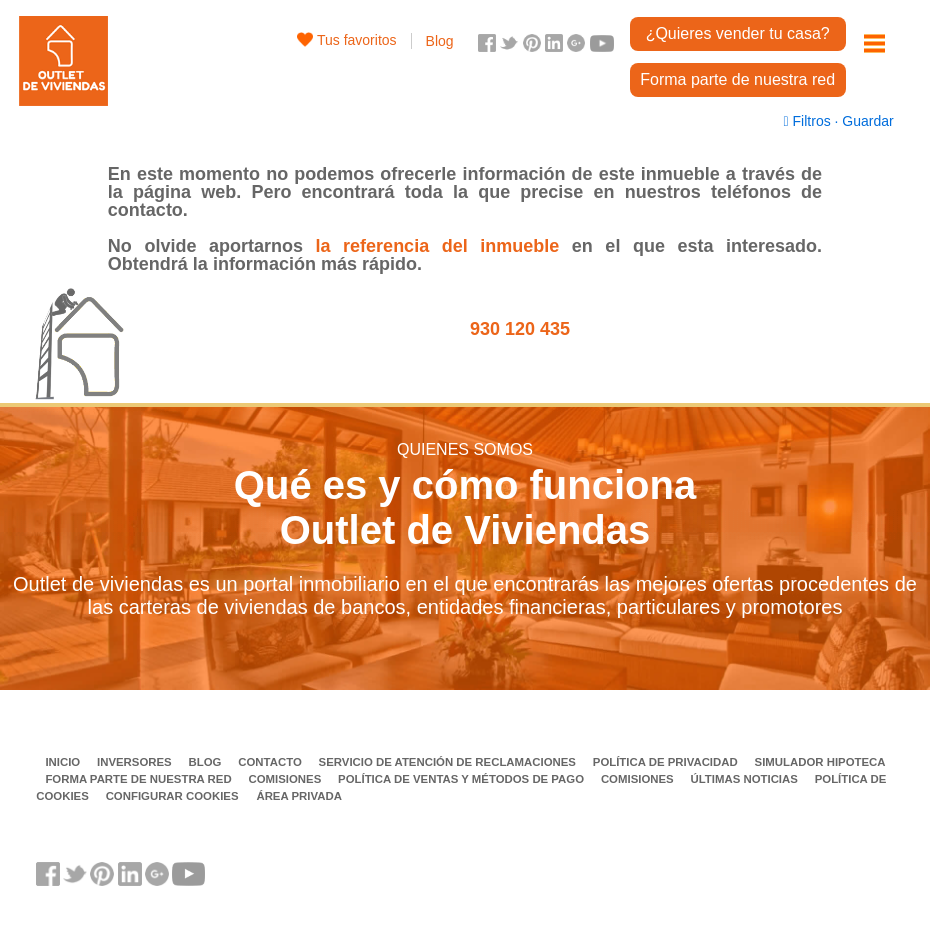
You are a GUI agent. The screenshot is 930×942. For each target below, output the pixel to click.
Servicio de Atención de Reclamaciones (449, 762)
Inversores (136, 762)
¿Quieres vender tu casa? (738, 33)
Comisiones (286, 779)
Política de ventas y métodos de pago (462, 779)
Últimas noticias (746, 779)
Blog (440, 41)
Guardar (865, 121)
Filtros (809, 121)
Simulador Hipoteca (820, 762)
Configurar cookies (172, 796)
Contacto (271, 762)
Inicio (64, 762)
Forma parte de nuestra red (737, 79)
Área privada (298, 796)
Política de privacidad (667, 762)
